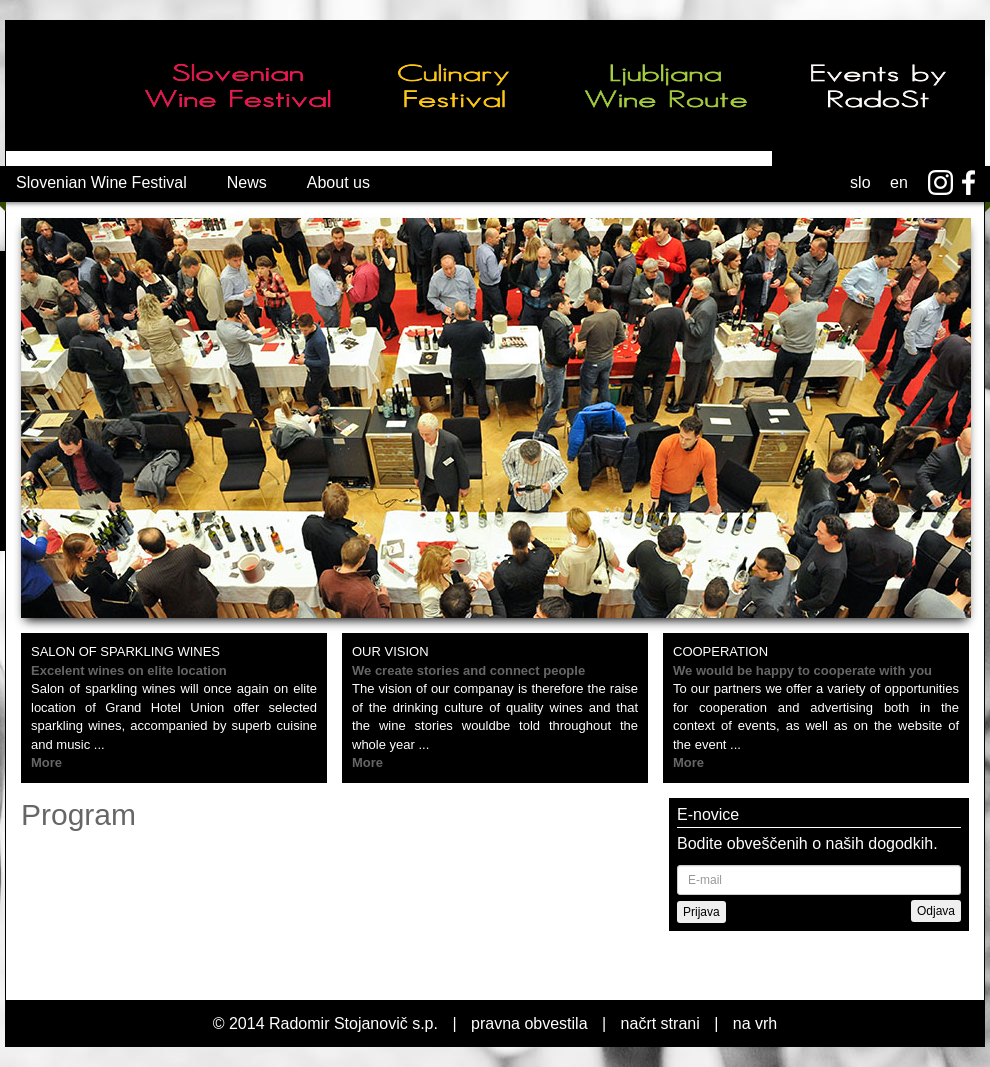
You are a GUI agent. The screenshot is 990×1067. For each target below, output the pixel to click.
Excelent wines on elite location (129, 670)
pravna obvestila (529, 1023)
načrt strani (660, 1023)
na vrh (755, 1023)
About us (338, 182)
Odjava (936, 911)
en (899, 182)
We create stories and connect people (468, 670)
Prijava (701, 912)
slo (860, 182)
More (46, 762)
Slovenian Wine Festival (101, 182)
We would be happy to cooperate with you (802, 670)
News (247, 182)
